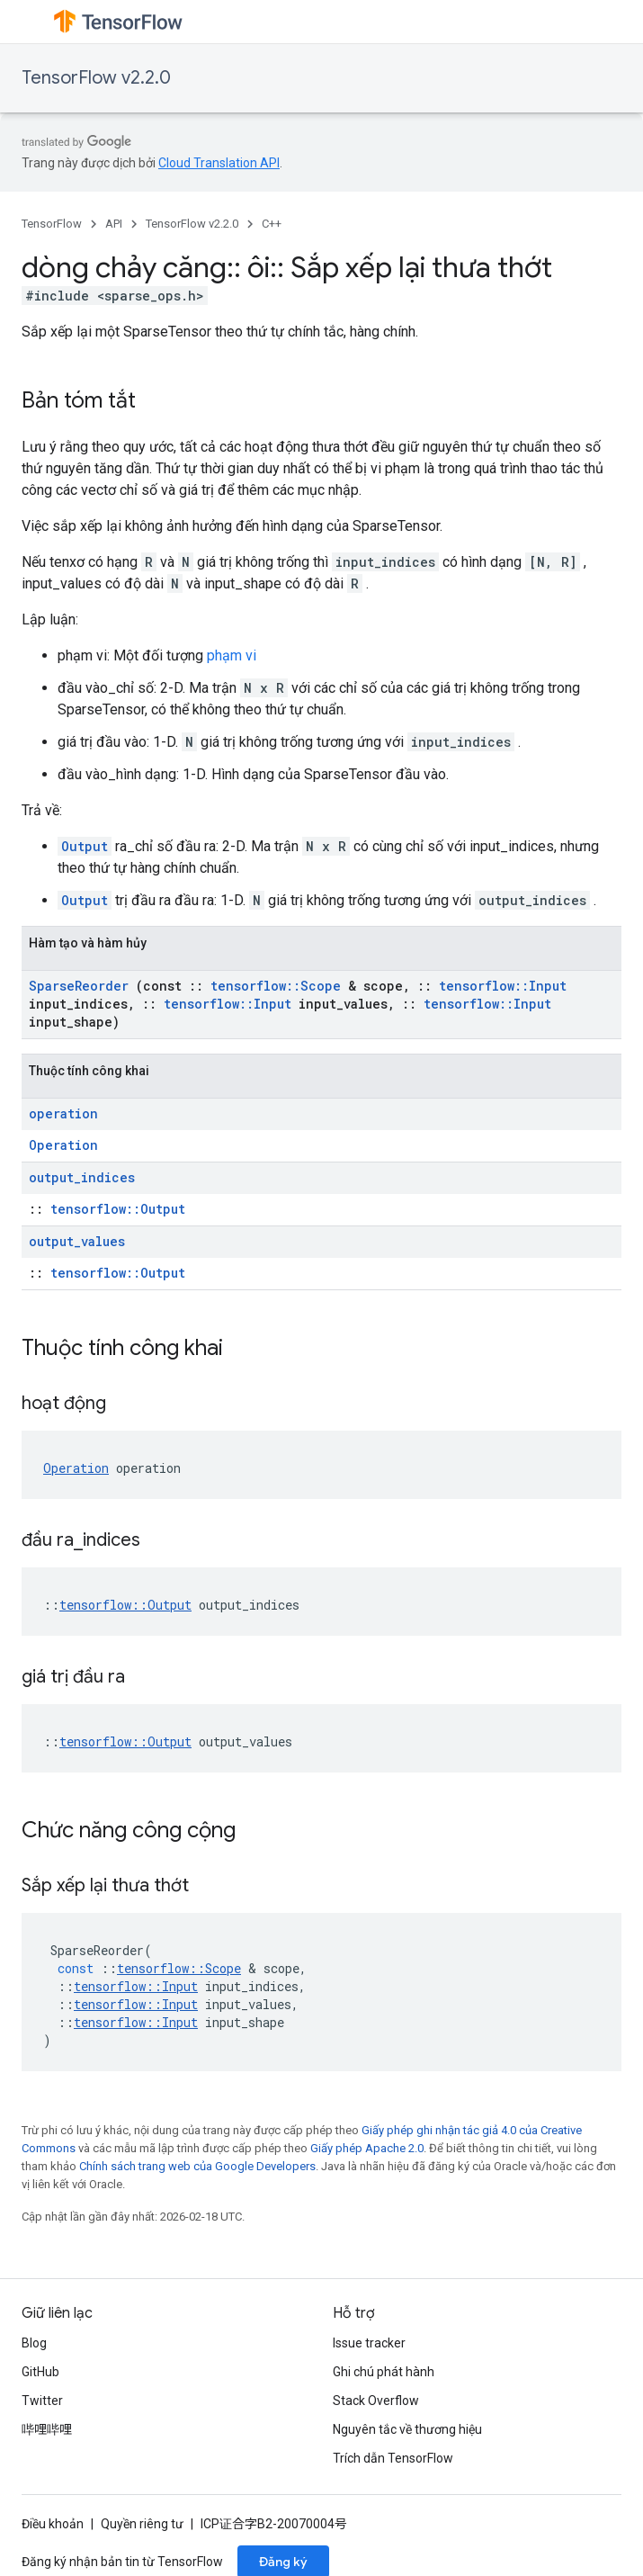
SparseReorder (79, 985)
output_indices (82, 1177)
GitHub (40, 2372)
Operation (63, 1144)
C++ (271, 223)
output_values (77, 1241)
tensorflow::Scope (275, 985)
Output (84, 846)
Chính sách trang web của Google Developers (197, 2166)
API (113, 223)
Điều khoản (53, 2524)
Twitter (42, 2400)
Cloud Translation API (219, 163)
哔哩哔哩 (47, 2429)
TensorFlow (52, 223)
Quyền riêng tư (142, 2524)
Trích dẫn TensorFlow (393, 2458)
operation (63, 1113)
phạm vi (231, 655)
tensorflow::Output (117, 1208)
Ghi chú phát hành (383, 2372)
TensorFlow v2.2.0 (96, 78)
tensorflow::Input (503, 985)
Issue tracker (369, 2343)
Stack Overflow (376, 2400)
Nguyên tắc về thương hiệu (407, 2429)
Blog (34, 2343)
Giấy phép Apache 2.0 (367, 2148)
